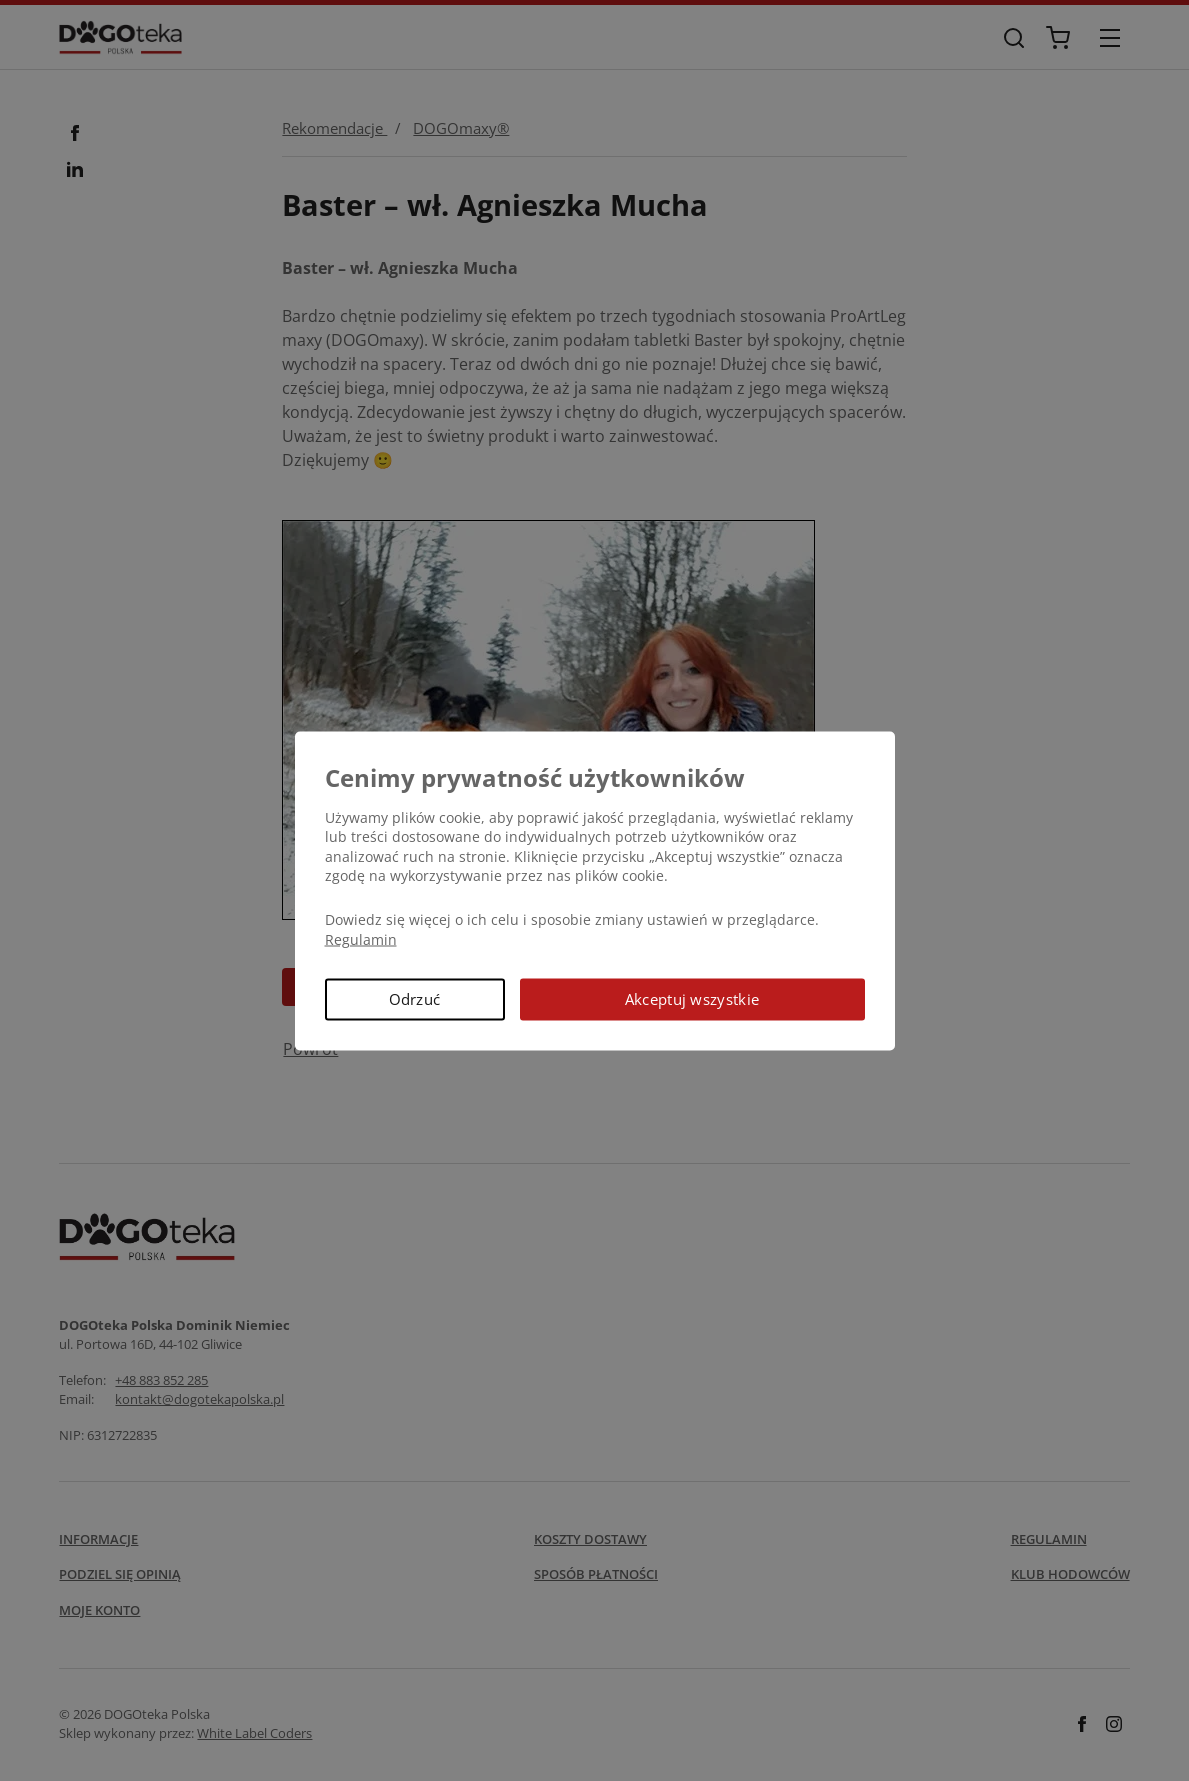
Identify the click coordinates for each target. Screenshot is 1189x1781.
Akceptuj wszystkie (692, 999)
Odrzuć (415, 999)
